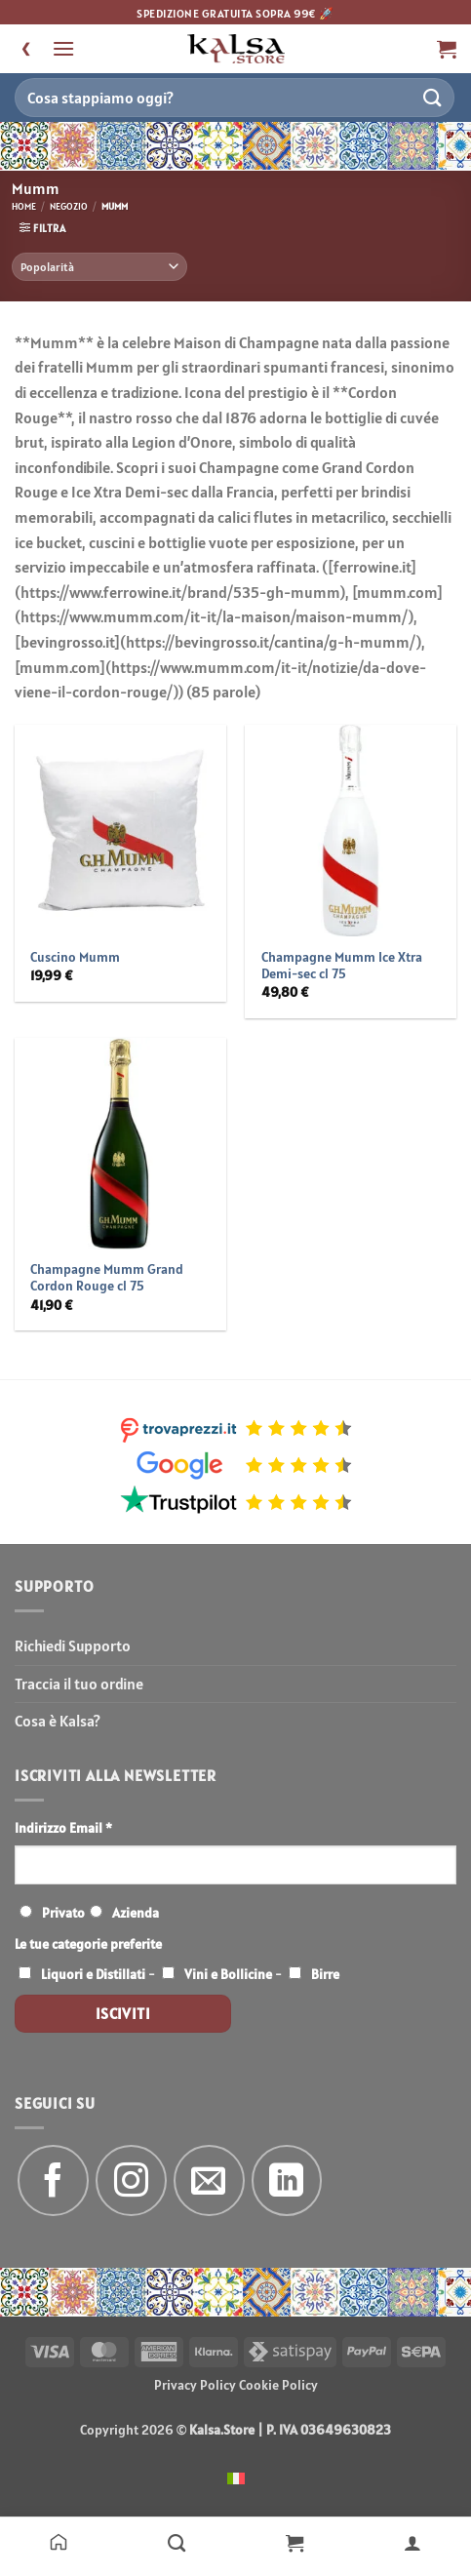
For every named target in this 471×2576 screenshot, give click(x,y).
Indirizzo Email (63, 1828)
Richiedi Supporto (73, 1645)
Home (24, 206)
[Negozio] (177, 2541)
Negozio (69, 206)
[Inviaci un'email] (209, 2180)
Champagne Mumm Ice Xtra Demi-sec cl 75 (341, 966)
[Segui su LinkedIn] (287, 2180)
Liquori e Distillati (93, 1974)
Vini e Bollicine (228, 1974)
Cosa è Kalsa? (57, 1720)
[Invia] (432, 97)
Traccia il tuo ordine (79, 1683)
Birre (325, 1974)
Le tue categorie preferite (88, 1944)
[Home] (59, 2541)
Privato (63, 1913)
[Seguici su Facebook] (53, 2180)
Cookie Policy (278, 2385)
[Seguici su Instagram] (131, 2180)
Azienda (135, 1913)
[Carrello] (295, 2541)
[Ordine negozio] (99, 267)
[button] (63, 48)
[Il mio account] (412, 2541)
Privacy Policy (195, 2385)
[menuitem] (236, 2477)
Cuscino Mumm (75, 957)
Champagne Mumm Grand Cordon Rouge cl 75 (106, 1278)
